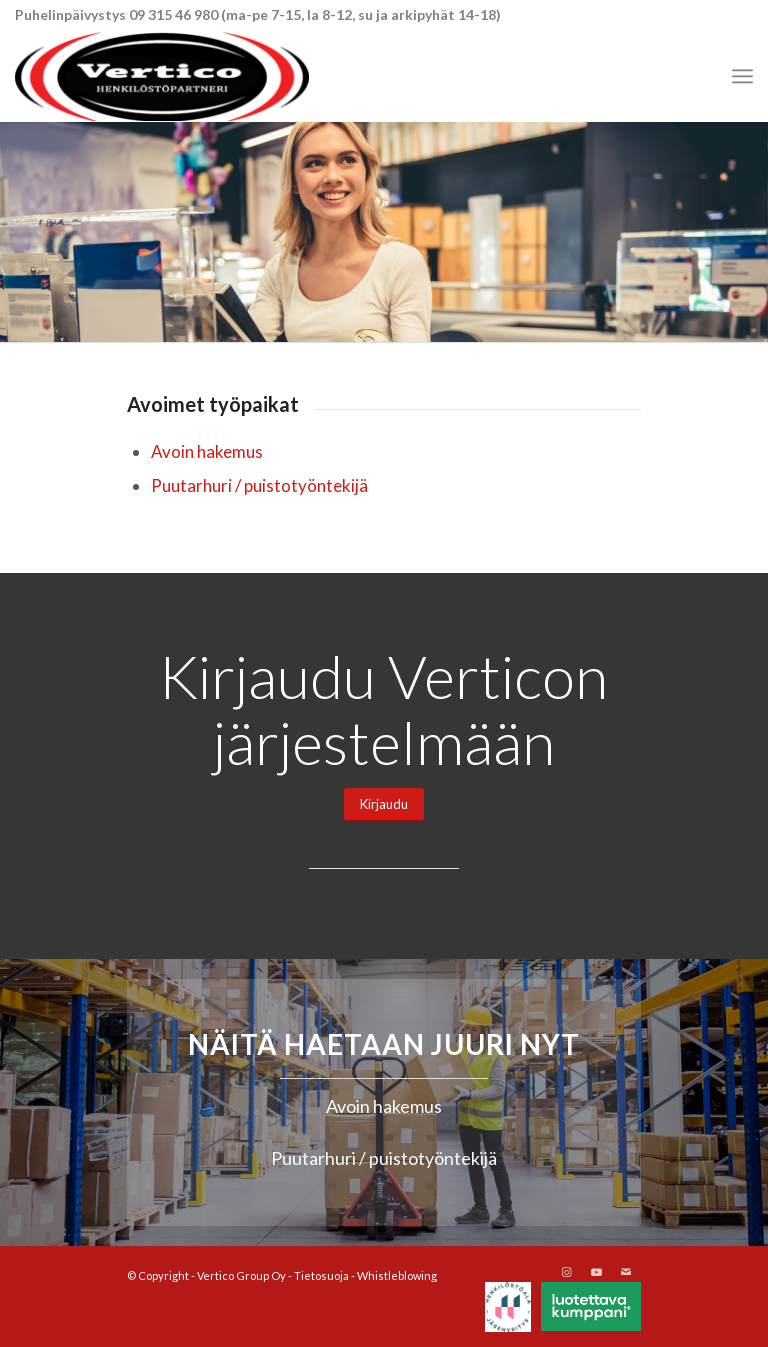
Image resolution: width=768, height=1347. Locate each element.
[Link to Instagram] (566, 1272)
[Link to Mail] (626, 1272)
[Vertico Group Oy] (161, 76)
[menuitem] (742, 76)
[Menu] (742, 76)
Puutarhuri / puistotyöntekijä (259, 485)
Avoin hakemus (207, 451)
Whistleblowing (397, 1275)
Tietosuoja (321, 1275)
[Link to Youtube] (596, 1272)
